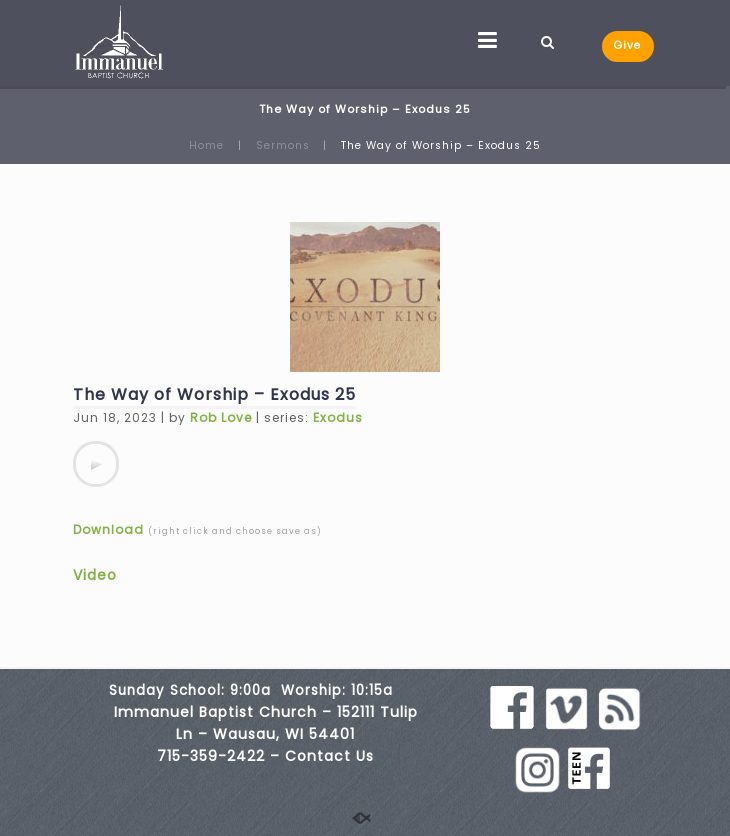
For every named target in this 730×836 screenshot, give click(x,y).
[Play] (96, 464)
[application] (96, 464)
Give (627, 45)
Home (206, 145)
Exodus (338, 417)
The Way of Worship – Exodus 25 (214, 394)
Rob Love (221, 417)
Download (108, 529)
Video (95, 575)
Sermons (283, 145)
